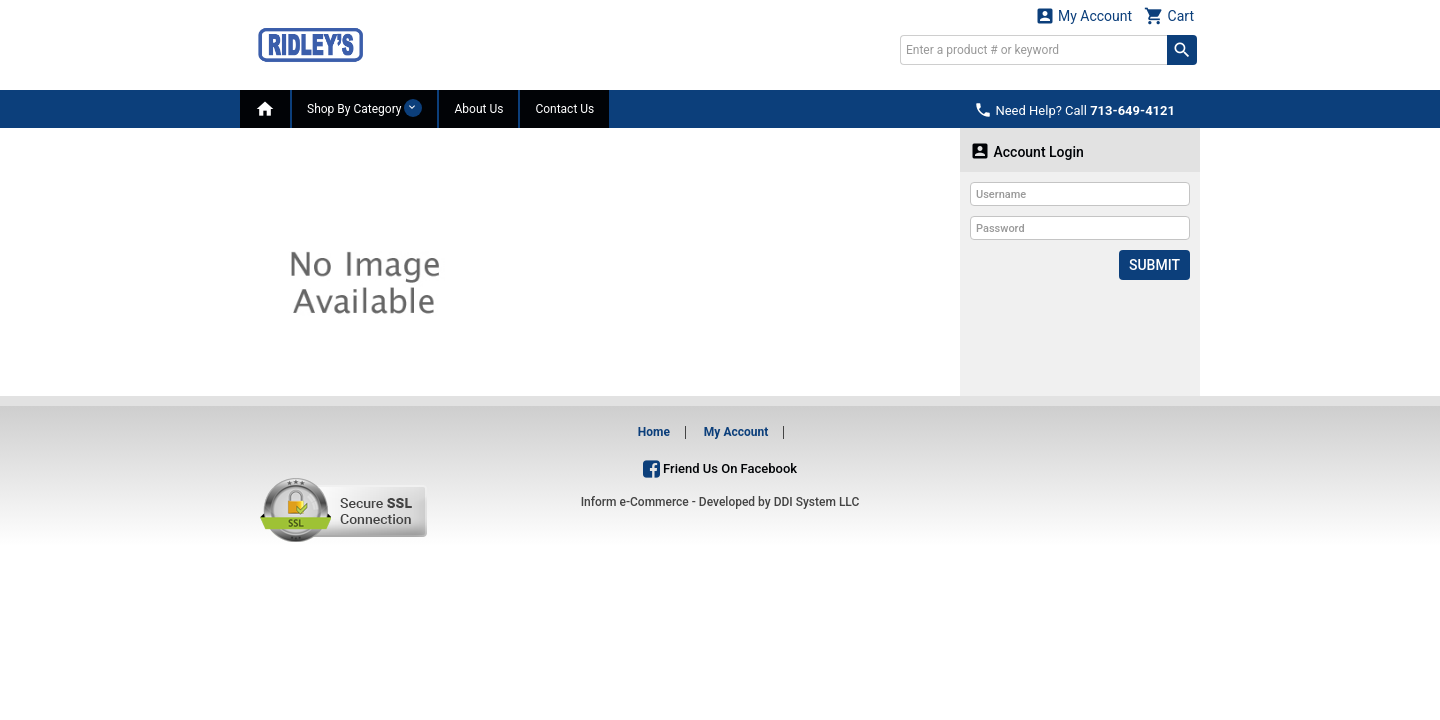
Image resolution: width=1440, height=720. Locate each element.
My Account (1084, 15)
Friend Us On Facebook (720, 468)
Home (654, 432)
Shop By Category (364, 108)
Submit (1154, 265)
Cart (1169, 15)
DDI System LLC (817, 502)
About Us (478, 109)
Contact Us (564, 109)
